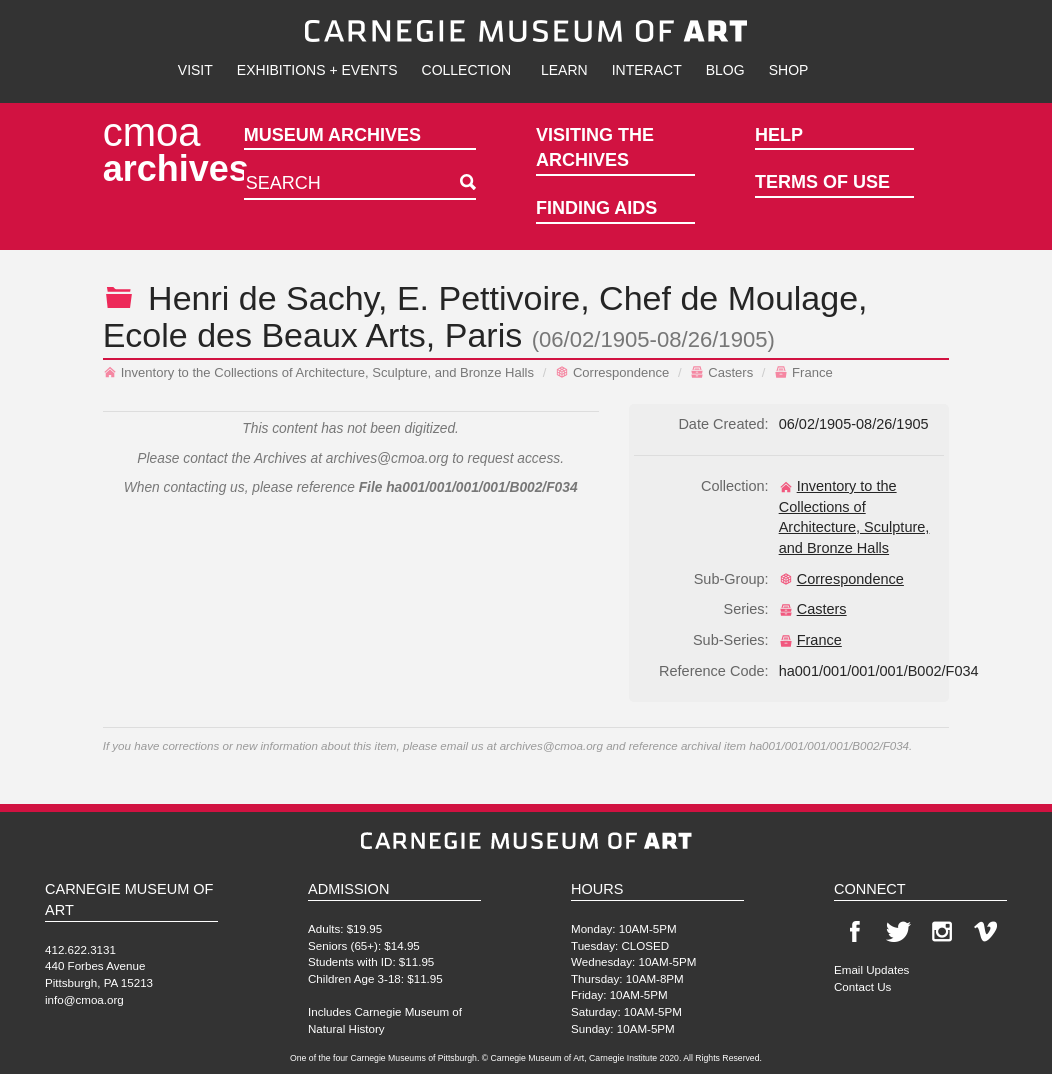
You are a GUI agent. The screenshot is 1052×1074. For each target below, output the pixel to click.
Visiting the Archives (595, 148)
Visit (195, 70)
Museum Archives (332, 135)
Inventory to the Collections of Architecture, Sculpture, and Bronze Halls (318, 372)
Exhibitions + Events (317, 70)
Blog (725, 70)
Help (779, 135)
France (803, 372)
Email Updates (871, 969)
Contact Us (862, 986)
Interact (647, 70)
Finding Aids (596, 208)
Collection (466, 70)
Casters (721, 372)
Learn (564, 70)
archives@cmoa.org (387, 458)
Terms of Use (822, 182)
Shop (789, 70)
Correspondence (612, 372)
